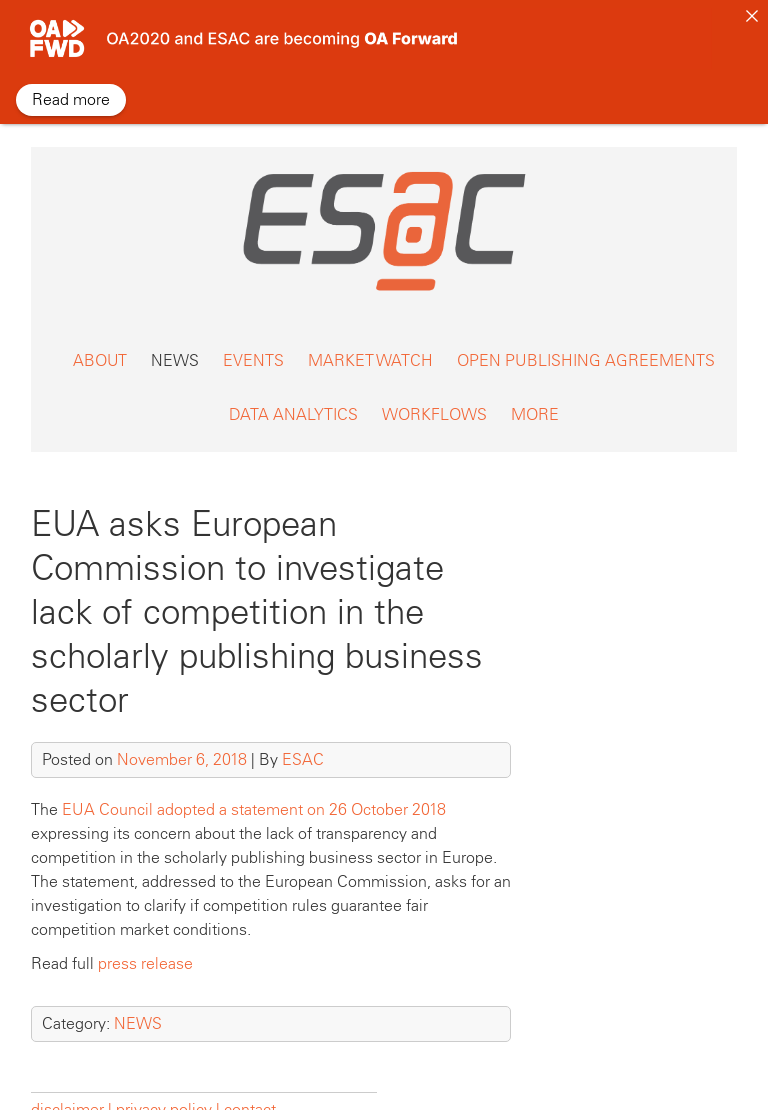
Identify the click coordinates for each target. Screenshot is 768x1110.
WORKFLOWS (434, 395)
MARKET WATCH (370, 341)
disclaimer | (73, 1090)
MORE (535, 395)
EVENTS (253, 341)
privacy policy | (168, 1090)
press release (145, 944)
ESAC (303, 740)
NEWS (175, 341)
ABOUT (100, 341)
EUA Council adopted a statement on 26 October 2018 (254, 790)
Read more (71, 99)
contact (250, 1090)
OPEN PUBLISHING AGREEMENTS (586, 341)
